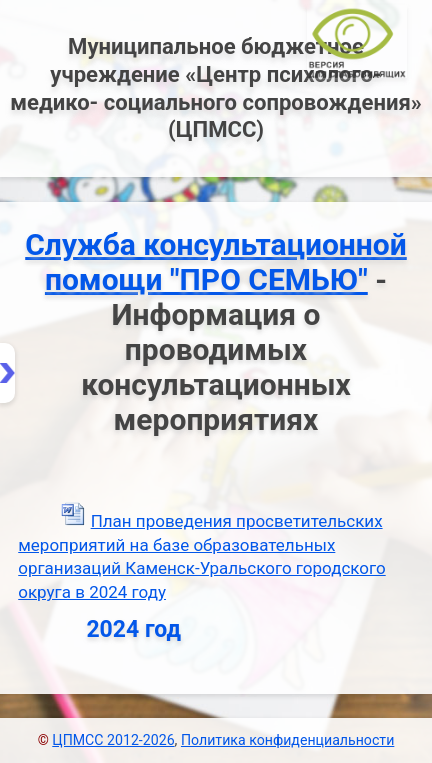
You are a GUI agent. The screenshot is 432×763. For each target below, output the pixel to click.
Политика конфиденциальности (287, 740)
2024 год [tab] (105, 629)
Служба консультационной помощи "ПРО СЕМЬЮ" (216, 262)
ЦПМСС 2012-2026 (113, 740)
